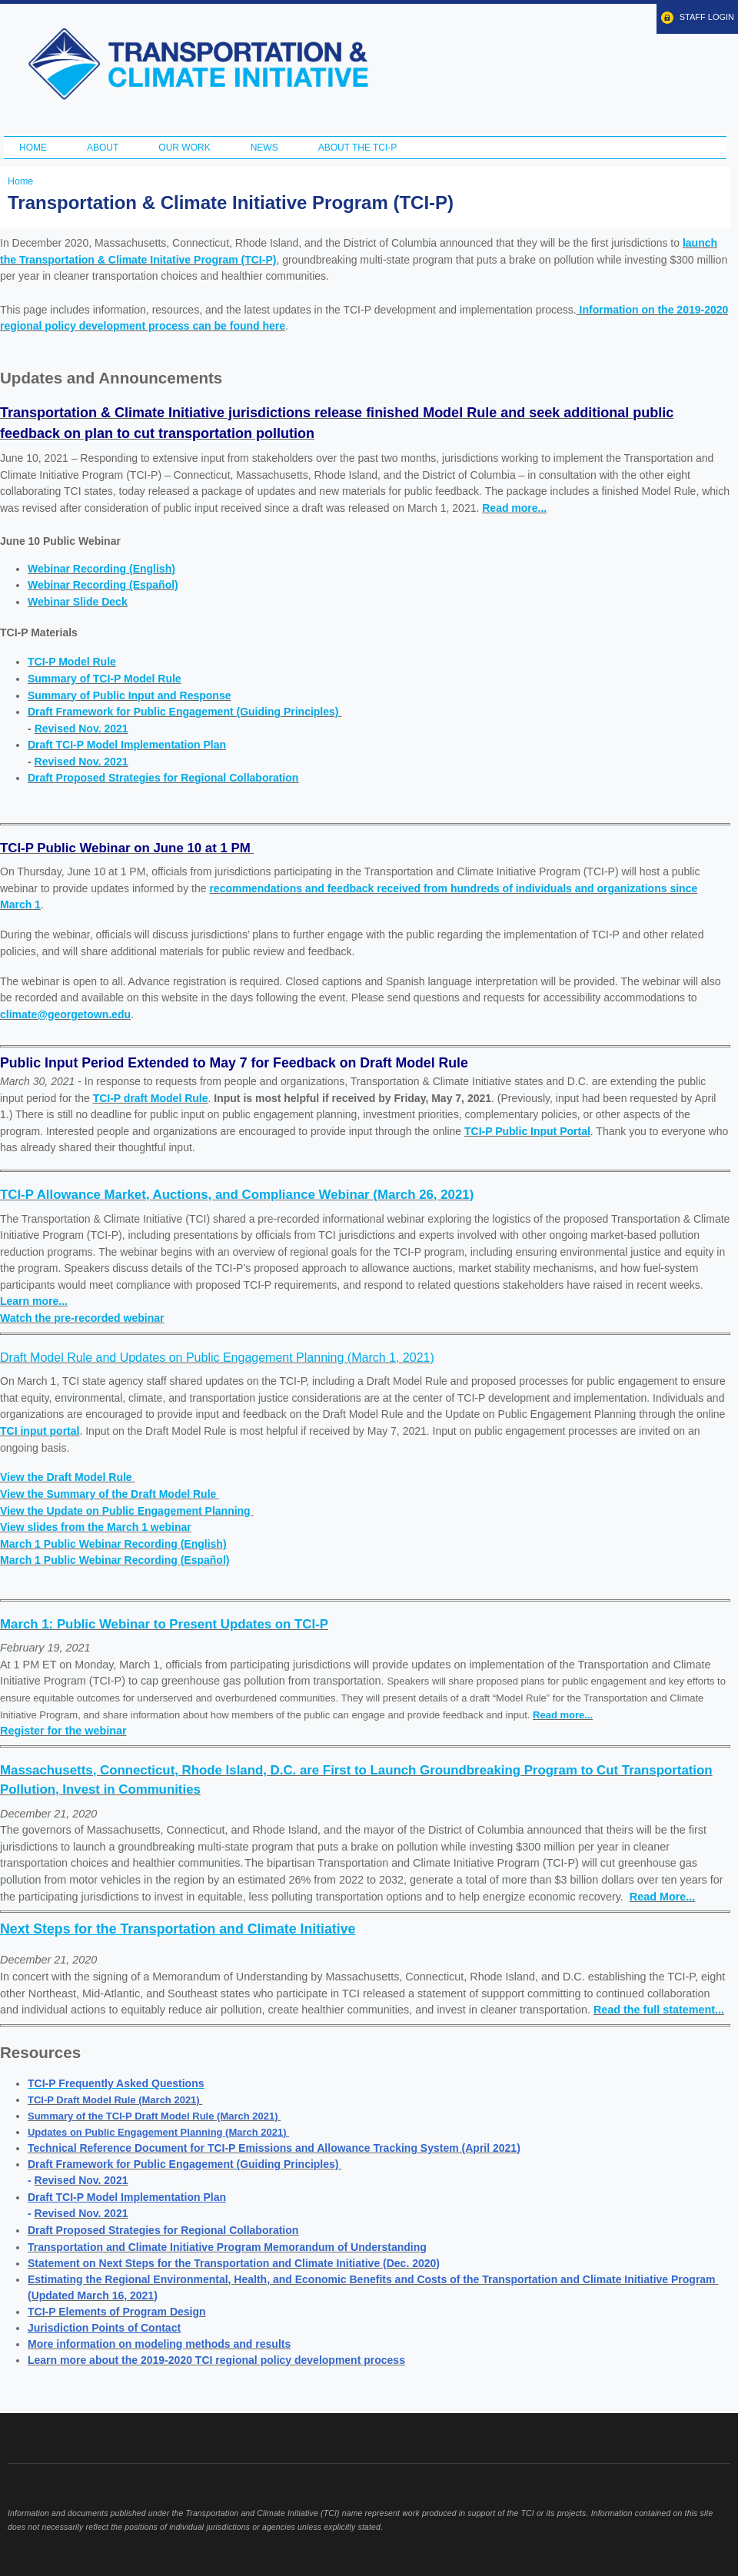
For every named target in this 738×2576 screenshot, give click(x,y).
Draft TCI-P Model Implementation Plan (127, 745)
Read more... (514, 508)
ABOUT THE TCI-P (357, 147)
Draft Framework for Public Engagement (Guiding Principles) (184, 711)
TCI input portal (39, 1431)
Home (33, 147)
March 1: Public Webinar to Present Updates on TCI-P (164, 1624)
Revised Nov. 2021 (81, 728)
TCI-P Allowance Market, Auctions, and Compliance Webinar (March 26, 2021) (237, 1194)
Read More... (662, 1897)
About (102, 147)
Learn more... (34, 1301)
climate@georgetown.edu (65, 1014)
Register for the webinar (63, 1731)
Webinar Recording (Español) (103, 585)
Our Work (184, 147)
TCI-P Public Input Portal (527, 1131)
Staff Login (707, 17)
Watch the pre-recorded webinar (82, 1318)
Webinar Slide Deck (78, 602)
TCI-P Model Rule (72, 662)
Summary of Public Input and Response (129, 695)
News (264, 147)
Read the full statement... (658, 2009)
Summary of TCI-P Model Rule (104, 678)
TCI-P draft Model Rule (150, 1098)
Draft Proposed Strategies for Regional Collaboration (163, 778)
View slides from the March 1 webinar (95, 1527)
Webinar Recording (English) (101, 569)
